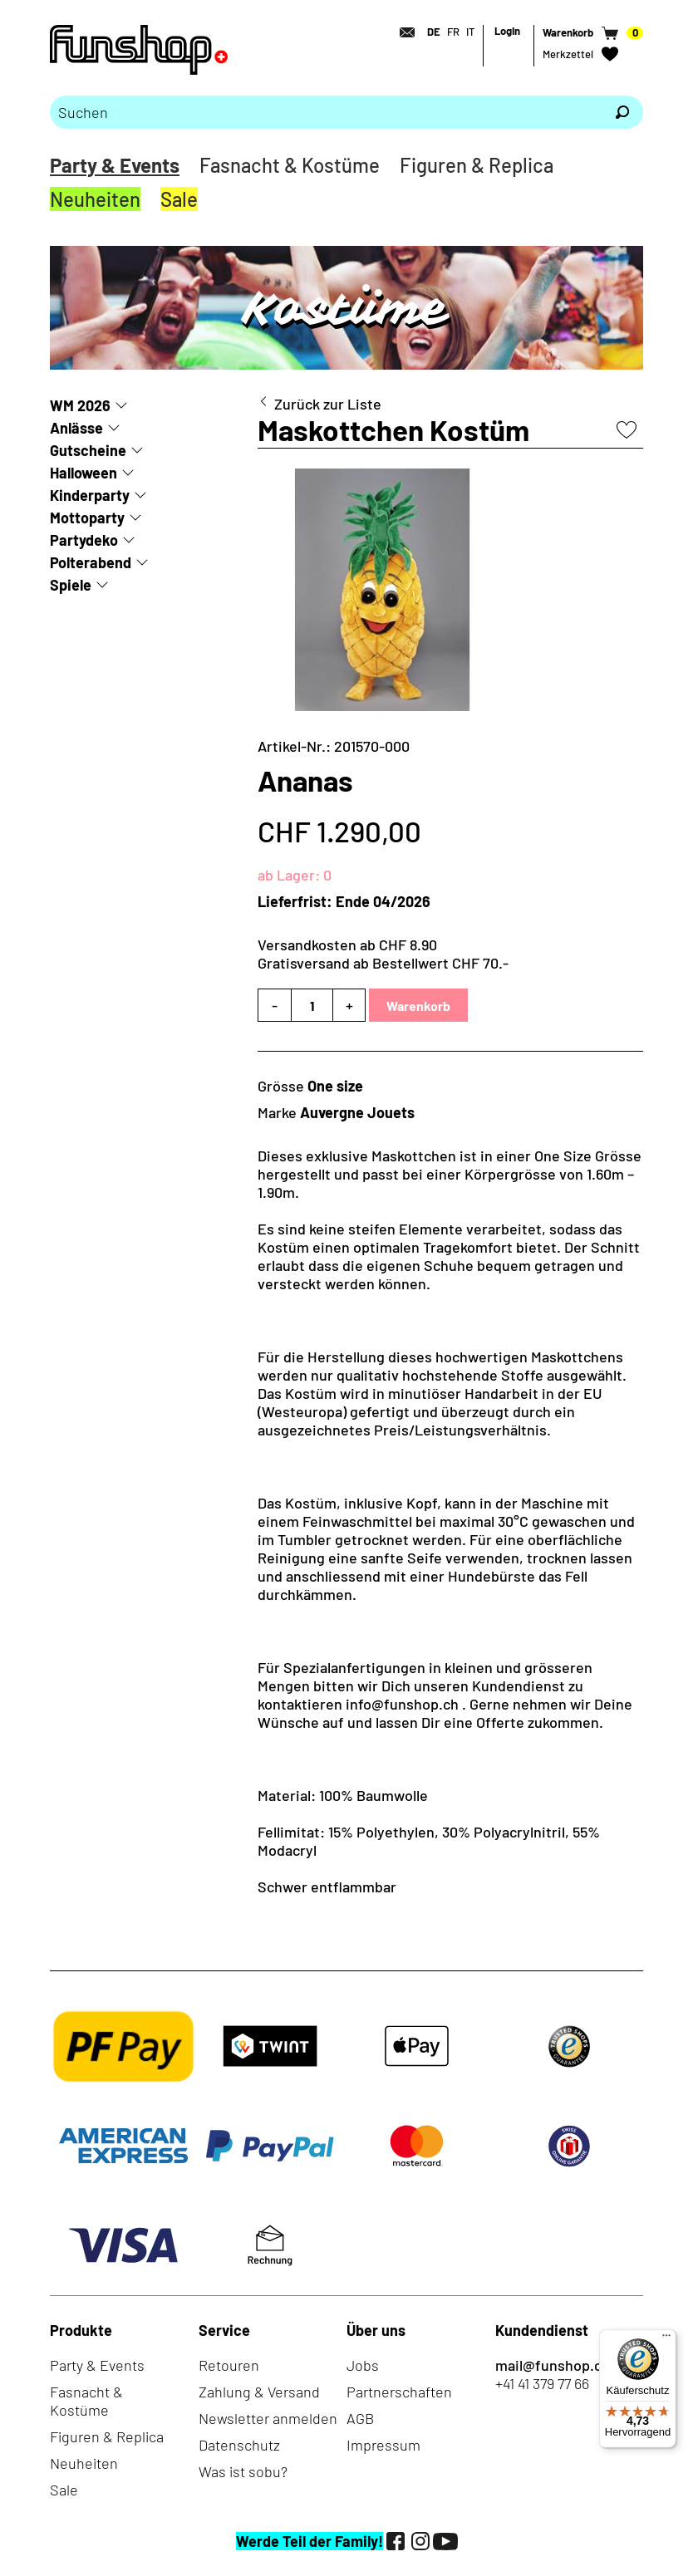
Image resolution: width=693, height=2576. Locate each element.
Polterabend (90, 562)
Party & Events (114, 165)
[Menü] (666, 2339)
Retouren (229, 2365)
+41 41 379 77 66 (542, 2383)
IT (470, 31)
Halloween (83, 473)
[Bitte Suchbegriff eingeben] (326, 112)
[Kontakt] (402, 32)
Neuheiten (95, 199)
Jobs (362, 2365)
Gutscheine (88, 450)
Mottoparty (87, 517)
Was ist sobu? (243, 2471)
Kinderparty (90, 495)
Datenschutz (239, 2445)
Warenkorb (418, 1005)
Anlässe (76, 428)
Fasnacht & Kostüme (289, 165)
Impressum (383, 2445)
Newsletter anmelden (268, 2418)
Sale (179, 199)
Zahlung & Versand (259, 2391)
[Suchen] (622, 112)
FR (453, 31)
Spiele (70, 585)
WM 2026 (80, 405)
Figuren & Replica (476, 165)
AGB (360, 2418)
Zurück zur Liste (327, 404)
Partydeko (84, 540)
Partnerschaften (399, 2391)
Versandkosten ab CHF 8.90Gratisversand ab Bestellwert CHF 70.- (383, 953)
